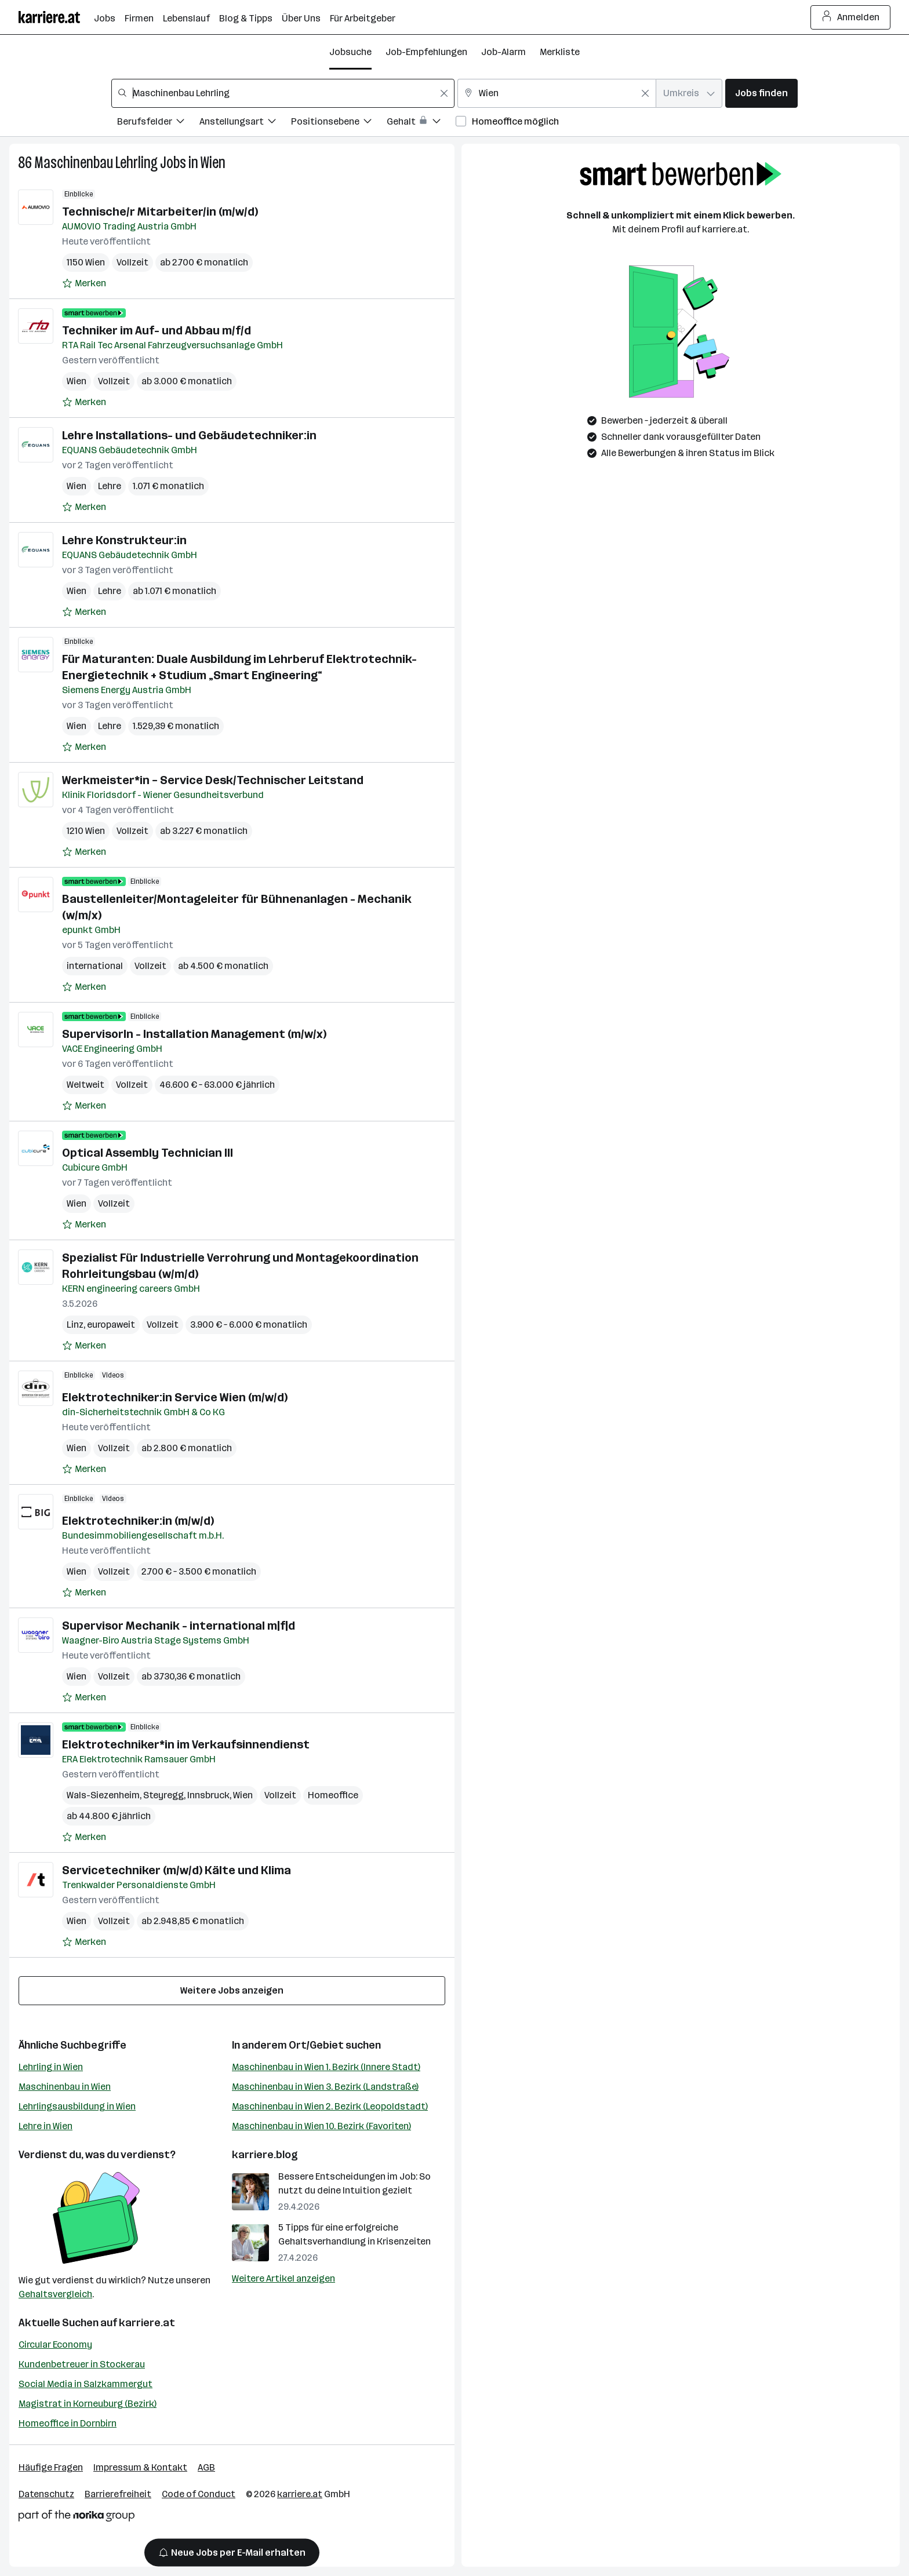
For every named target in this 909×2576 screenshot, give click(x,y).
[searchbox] (282, 93)
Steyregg (163, 1795)
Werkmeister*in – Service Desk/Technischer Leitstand (212, 780)
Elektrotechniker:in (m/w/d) (138, 1521)
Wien (213, 162)
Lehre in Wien (45, 2126)
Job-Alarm (503, 51)
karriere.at (147, 2322)
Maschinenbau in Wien (65, 2086)
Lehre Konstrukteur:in (124, 540)
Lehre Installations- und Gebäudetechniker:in (189, 435)
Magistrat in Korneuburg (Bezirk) (88, 2403)
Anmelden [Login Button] (850, 17)
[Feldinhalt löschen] (444, 93)
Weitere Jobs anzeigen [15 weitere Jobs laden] (231, 1990)
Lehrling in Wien (51, 2066)
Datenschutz (46, 2494)
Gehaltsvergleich (55, 2294)
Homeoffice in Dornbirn (68, 2423)
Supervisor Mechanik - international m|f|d (178, 1626)
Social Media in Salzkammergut (85, 2383)
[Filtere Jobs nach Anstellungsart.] (245, 123)
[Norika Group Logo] (76, 2518)
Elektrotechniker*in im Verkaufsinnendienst (186, 1744)
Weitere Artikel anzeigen (283, 2278)
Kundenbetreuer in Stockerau (82, 2364)
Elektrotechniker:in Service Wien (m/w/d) (175, 1397)
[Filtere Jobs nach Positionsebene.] (339, 123)
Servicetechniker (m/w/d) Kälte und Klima (176, 1870)
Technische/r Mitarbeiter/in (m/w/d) (160, 211)
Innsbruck (208, 1795)
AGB (206, 2467)
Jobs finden (761, 93)
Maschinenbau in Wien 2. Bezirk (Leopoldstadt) (330, 2106)
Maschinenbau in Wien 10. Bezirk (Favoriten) (321, 2126)
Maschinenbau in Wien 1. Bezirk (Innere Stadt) (326, 2066)
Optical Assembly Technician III (147, 1153)
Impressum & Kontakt (140, 2467)
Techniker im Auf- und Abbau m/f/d (156, 330)
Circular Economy (55, 2344)
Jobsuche (350, 51)
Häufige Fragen (51, 2467)
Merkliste (560, 51)
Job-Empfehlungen (426, 51)
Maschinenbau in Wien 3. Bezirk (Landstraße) (325, 2086)
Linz (75, 1324)
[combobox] (282, 93)
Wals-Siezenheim (103, 1795)
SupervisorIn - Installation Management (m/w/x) (194, 1034)
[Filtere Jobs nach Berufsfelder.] (158, 123)
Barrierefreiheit (118, 2494)
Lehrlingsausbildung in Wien (77, 2106)
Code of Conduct (198, 2494)
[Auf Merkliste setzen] (84, 283)
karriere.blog (265, 2154)
